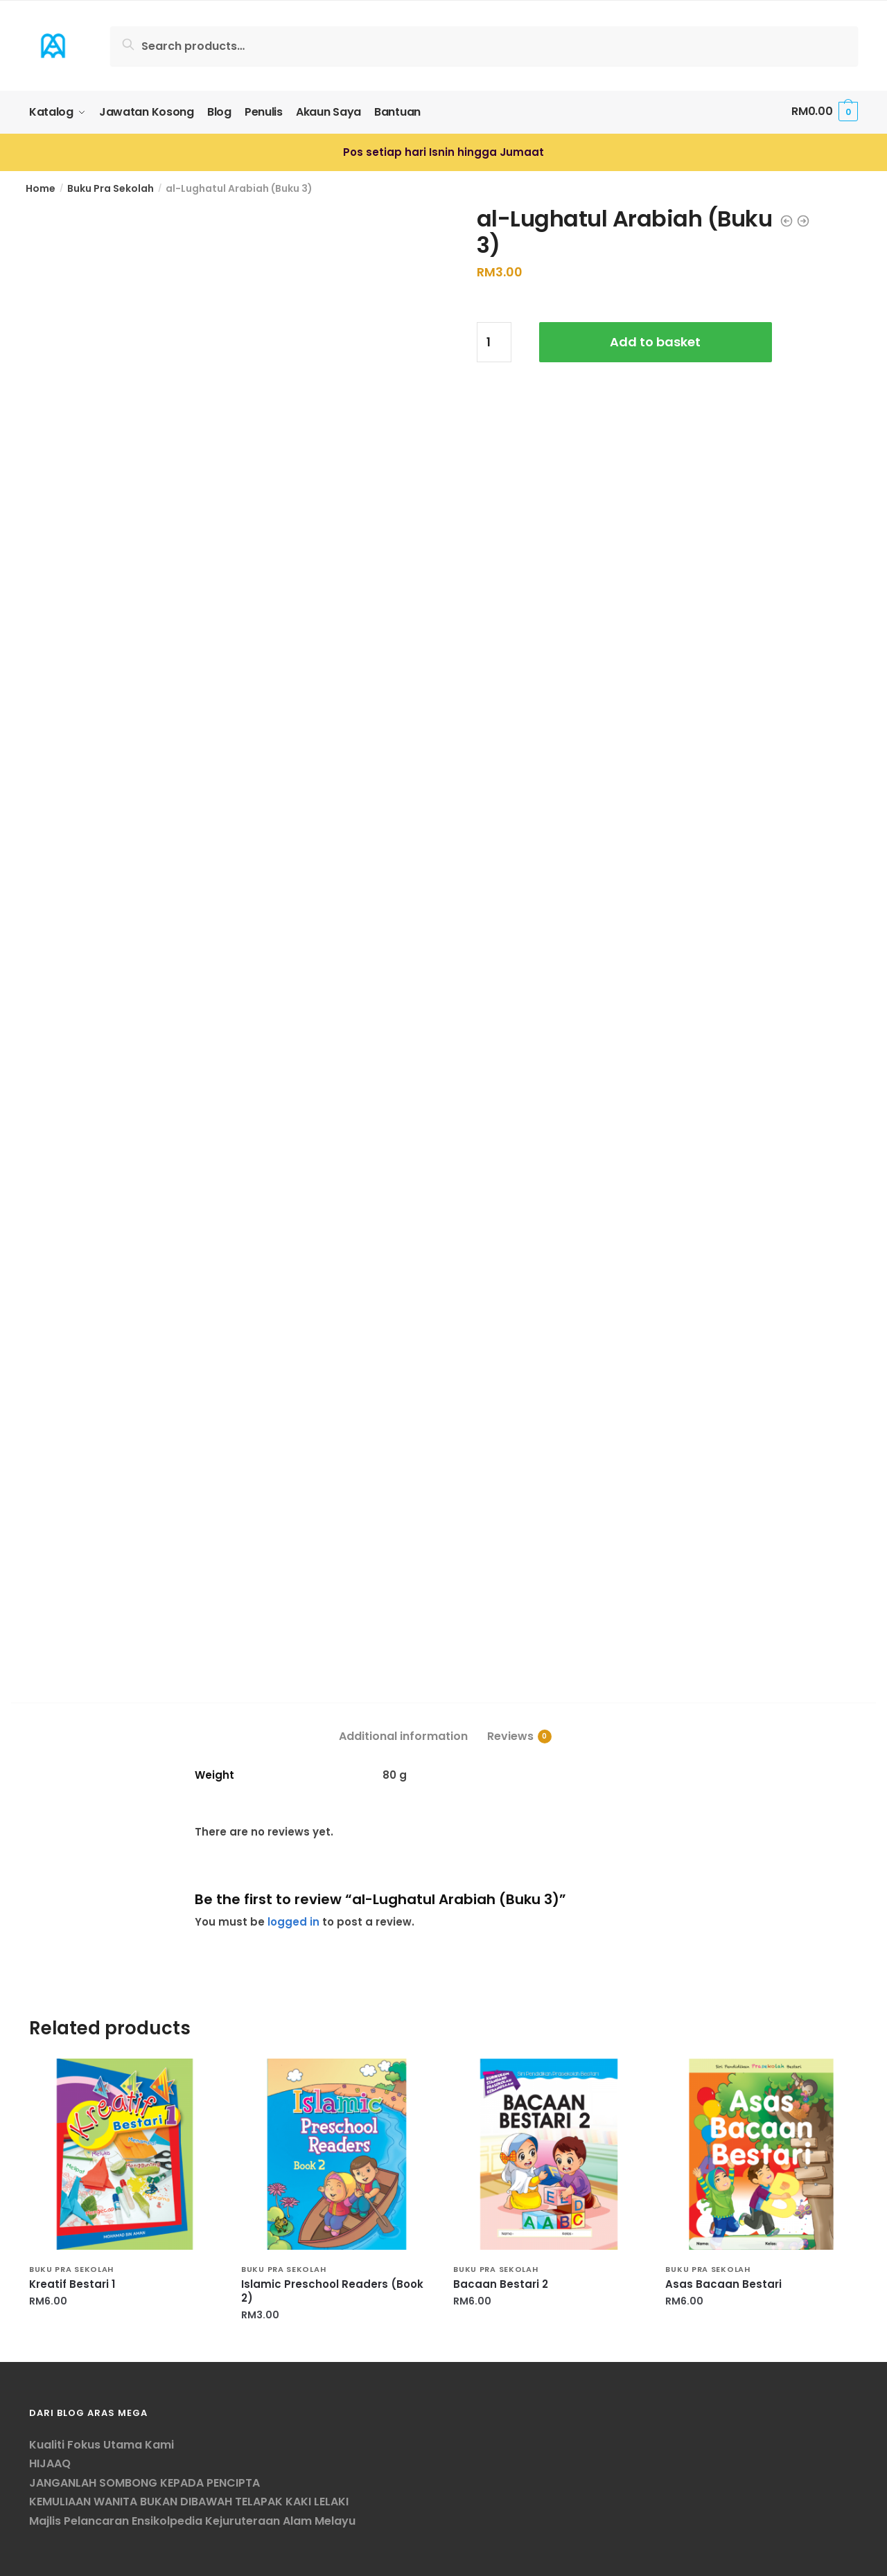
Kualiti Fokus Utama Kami (101, 2443)
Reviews (510, 1735)
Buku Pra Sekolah (110, 187)
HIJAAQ (50, 2463)
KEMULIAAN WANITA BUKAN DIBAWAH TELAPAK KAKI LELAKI (189, 2501)
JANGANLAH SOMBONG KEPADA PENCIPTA (144, 2481)
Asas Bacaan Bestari (723, 2284)
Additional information (403, 1735)
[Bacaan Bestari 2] (548, 2153)
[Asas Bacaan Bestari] (761, 2153)
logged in (293, 1920)
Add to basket (655, 341)
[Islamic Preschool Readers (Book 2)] (336, 2153)
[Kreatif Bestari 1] (124, 2153)
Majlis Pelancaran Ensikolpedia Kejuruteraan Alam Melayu (192, 2520)
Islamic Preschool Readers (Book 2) (332, 2290)
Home (40, 187)
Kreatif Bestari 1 (72, 2284)
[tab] (403, 1724)
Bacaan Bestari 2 (500, 2284)
